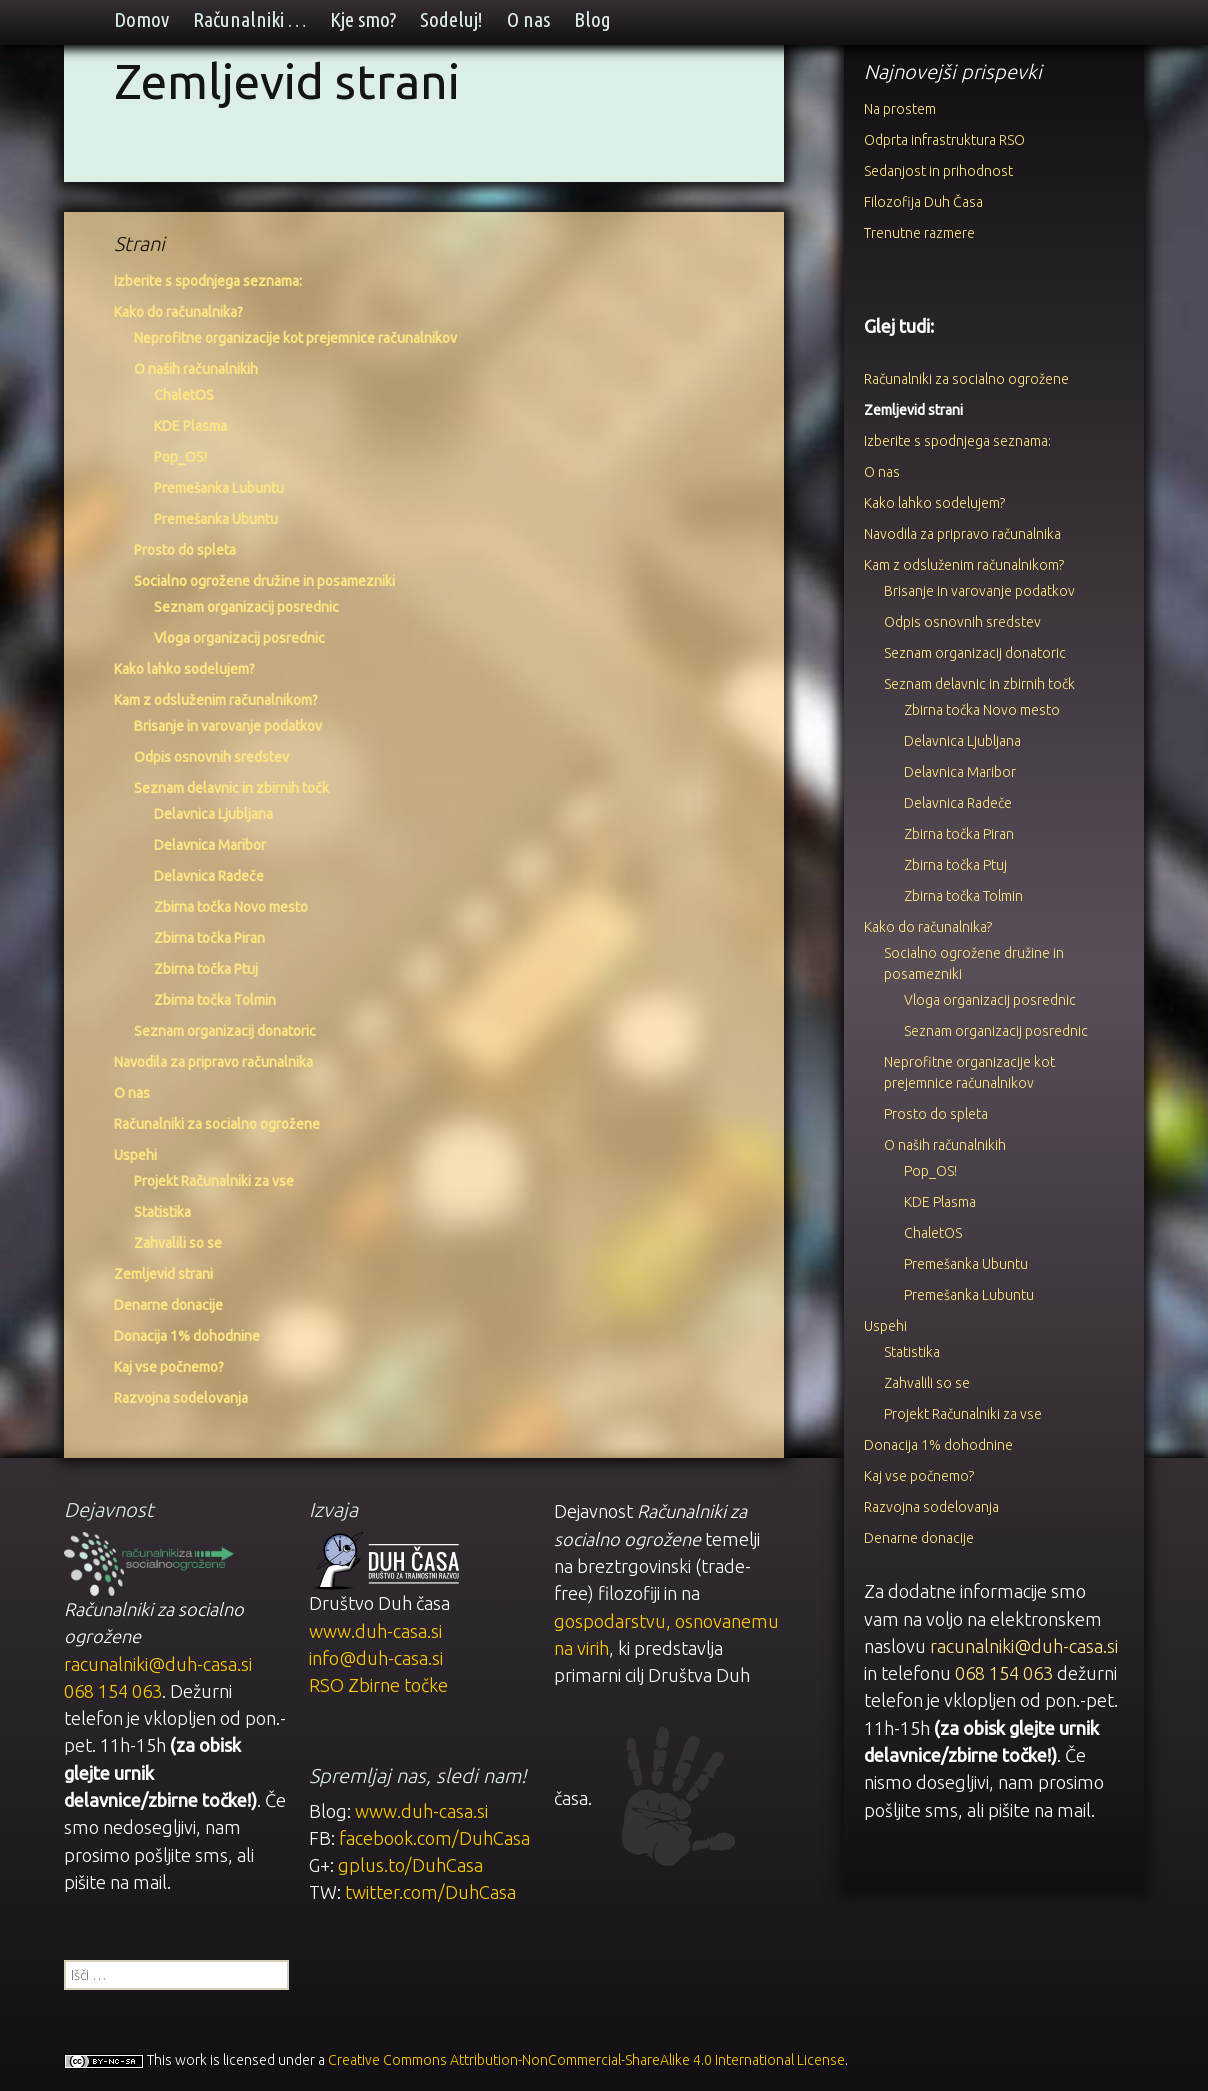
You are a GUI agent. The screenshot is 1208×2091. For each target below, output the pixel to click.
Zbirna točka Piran (209, 938)
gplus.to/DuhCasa (410, 1865)
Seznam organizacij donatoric (225, 1031)
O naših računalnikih (196, 369)
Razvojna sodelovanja (181, 1398)
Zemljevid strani (163, 1274)
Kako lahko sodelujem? (184, 669)
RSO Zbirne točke (378, 1685)
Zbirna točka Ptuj (206, 969)
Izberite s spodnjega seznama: (208, 281)
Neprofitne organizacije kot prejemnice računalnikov (295, 338)
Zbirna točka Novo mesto (231, 907)
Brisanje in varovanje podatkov (228, 726)
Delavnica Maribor (210, 845)
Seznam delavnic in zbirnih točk (231, 788)
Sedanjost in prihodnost (938, 171)
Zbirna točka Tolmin (215, 1000)
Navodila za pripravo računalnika (213, 1062)
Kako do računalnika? (178, 312)
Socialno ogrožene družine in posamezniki (264, 581)
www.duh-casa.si (375, 1631)
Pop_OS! (180, 457)
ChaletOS (184, 395)
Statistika (162, 1212)
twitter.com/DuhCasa (430, 1892)
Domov (141, 19)
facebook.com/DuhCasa (434, 1838)
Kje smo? (363, 19)
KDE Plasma (190, 426)
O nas (528, 19)
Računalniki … (249, 19)
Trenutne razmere (919, 233)
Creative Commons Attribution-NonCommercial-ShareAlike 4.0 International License (586, 2060)
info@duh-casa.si (376, 1658)
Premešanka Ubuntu (216, 519)
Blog (592, 19)
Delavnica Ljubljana (213, 814)
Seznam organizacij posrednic (246, 607)
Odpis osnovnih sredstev (211, 757)
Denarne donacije (168, 1305)
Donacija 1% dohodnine (187, 1336)
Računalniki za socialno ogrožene (217, 1124)
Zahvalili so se (178, 1243)
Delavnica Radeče (209, 876)
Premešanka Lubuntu (219, 488)
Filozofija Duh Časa (923, 202)
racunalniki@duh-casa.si (1024, 1646)
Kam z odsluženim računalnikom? (216, 700)
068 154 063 (1004, 1673)
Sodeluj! (451, 19)
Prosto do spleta (185, 550)
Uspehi (135, 1155)
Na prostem (900, 109)
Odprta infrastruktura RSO (944, 140)
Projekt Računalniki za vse (214, 1181)
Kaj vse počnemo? (169, 1367)
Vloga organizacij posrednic (239, 638)
